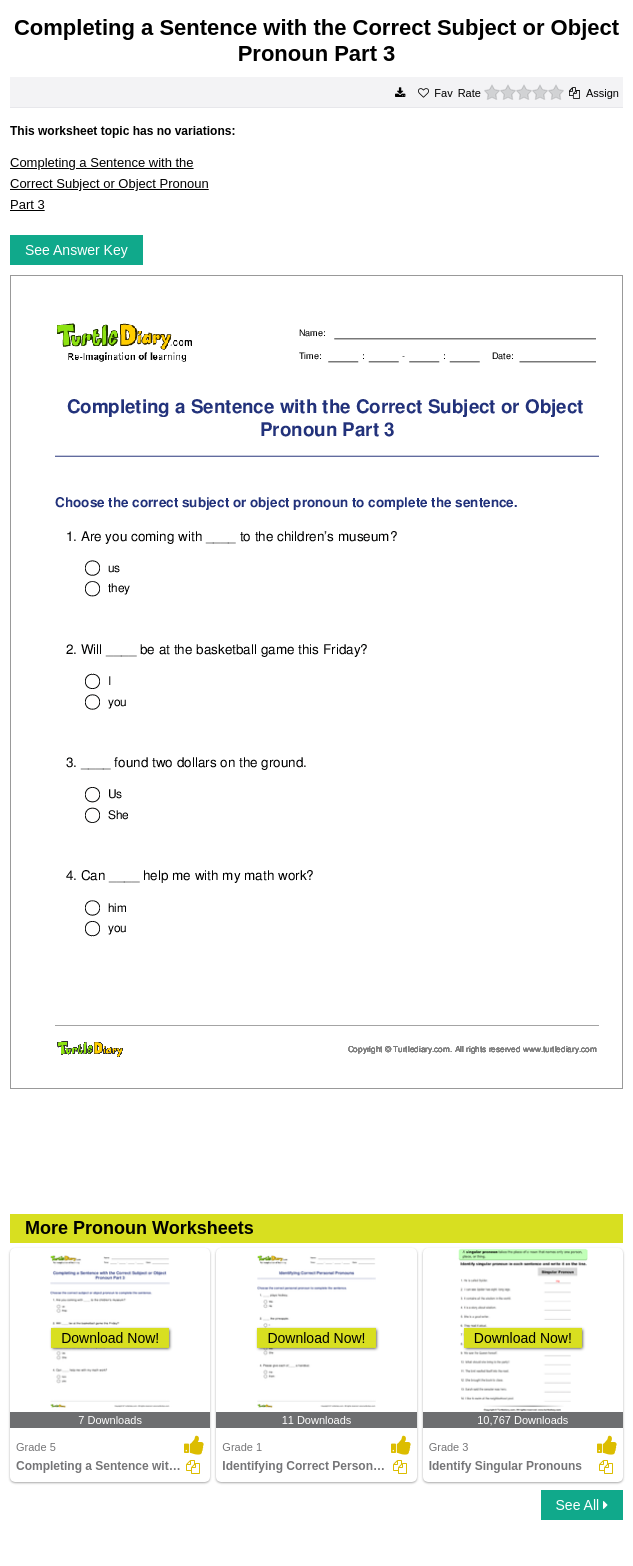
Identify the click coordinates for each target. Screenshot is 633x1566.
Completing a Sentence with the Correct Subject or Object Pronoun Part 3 (109, 183)
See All (582, 1505)
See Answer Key (76, 250)
